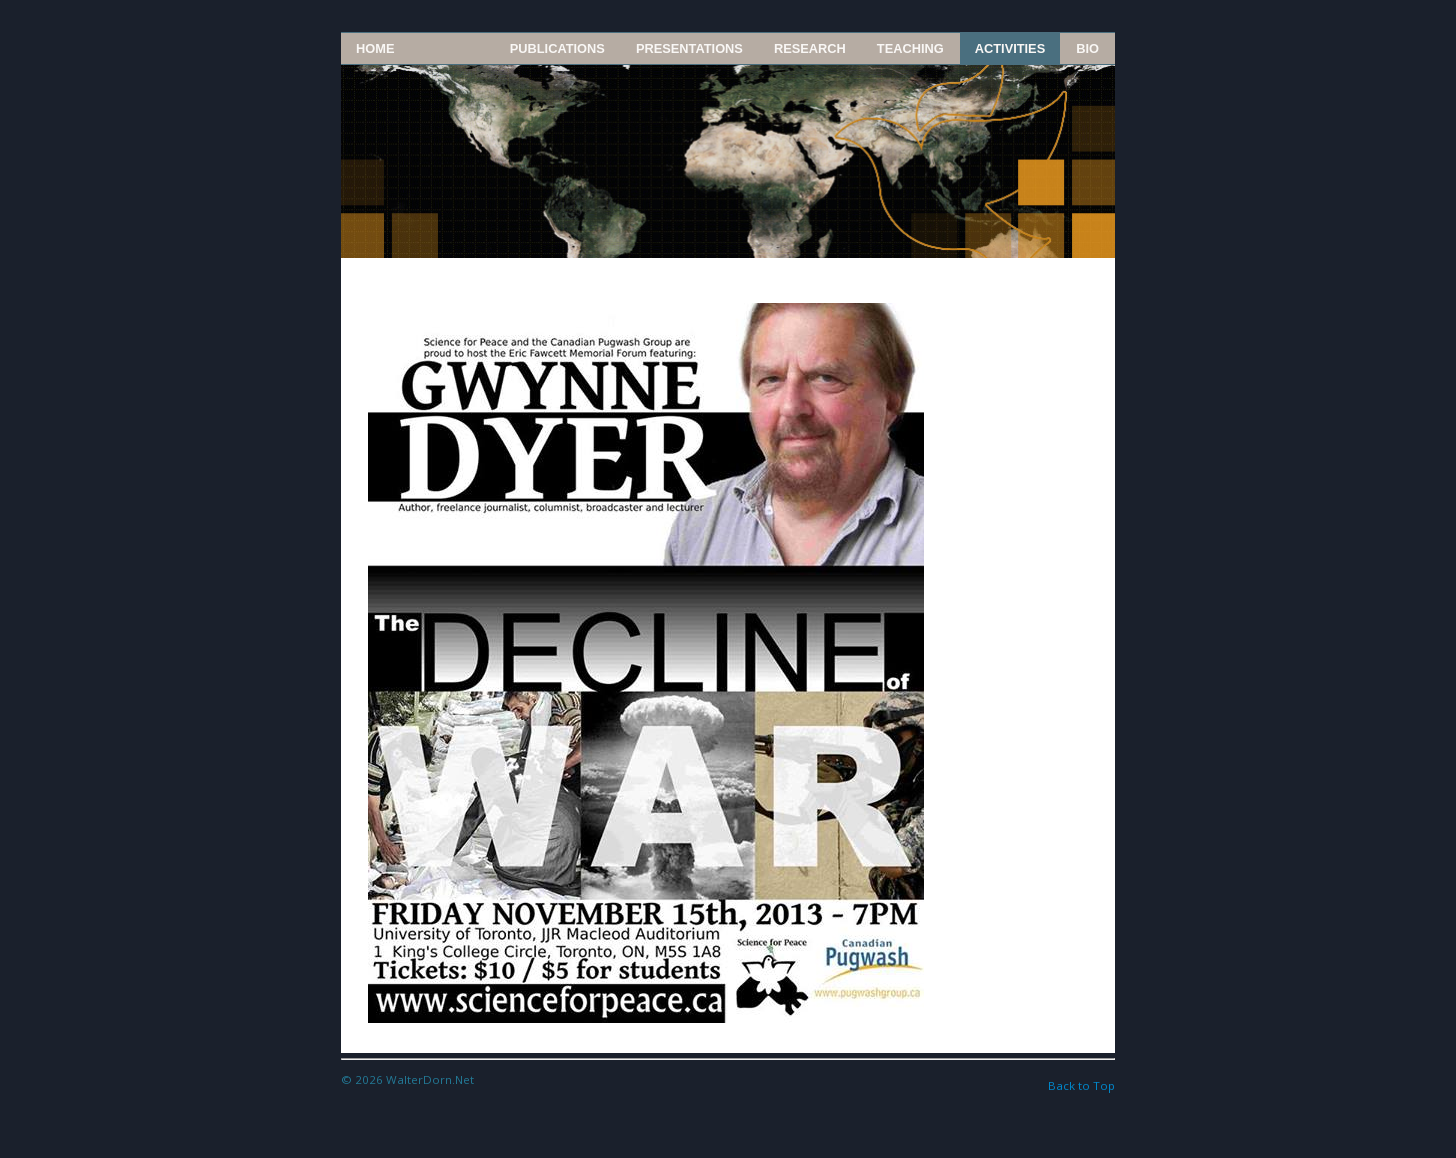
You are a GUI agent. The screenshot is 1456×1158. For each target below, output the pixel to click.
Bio (1087, 48)
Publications (557, 48)
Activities (1010, 48)
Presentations (689, 48)
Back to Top (1081, 1085)
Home (375, 48)
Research (810, 48)
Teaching (910, 48)
